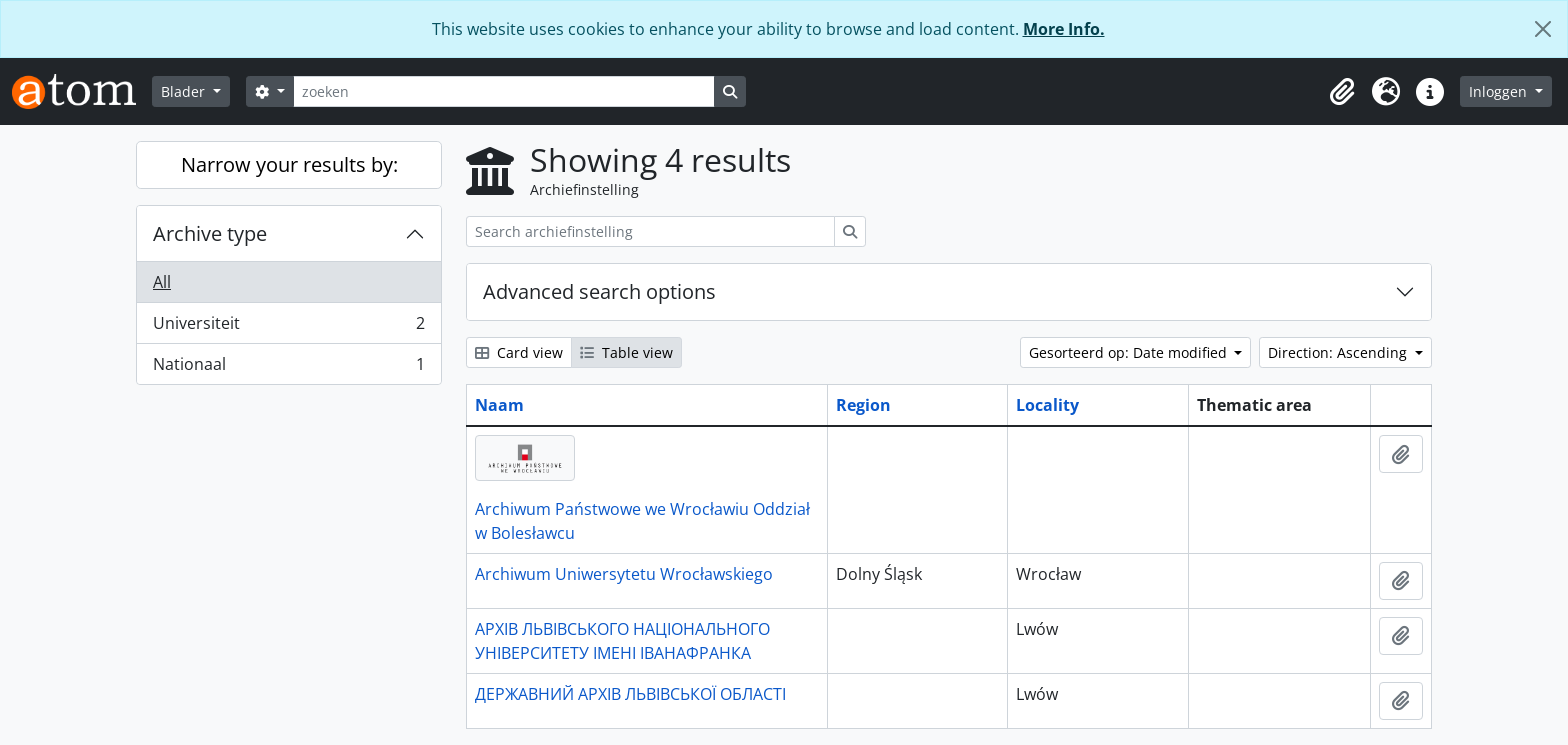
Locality (1047, 405)
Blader (185, 91)
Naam (499, 405)
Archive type (210, 233)
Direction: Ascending (1339, 352)
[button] (1342, 92)
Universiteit (288, 327)
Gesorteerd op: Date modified (1130, 352)
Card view (519, 352)
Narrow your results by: (289, 164)
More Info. (1064, 29)
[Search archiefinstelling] (650, 231)
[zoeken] (504, 91)
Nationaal (288, 368)
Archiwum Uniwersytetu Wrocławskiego (624, 574)
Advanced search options (599, 291)
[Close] (1543, 29)
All (162, 282)
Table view (626, 352)
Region (863, 405)
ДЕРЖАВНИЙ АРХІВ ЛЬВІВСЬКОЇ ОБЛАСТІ (630, 694)
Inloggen (1500, 91)
